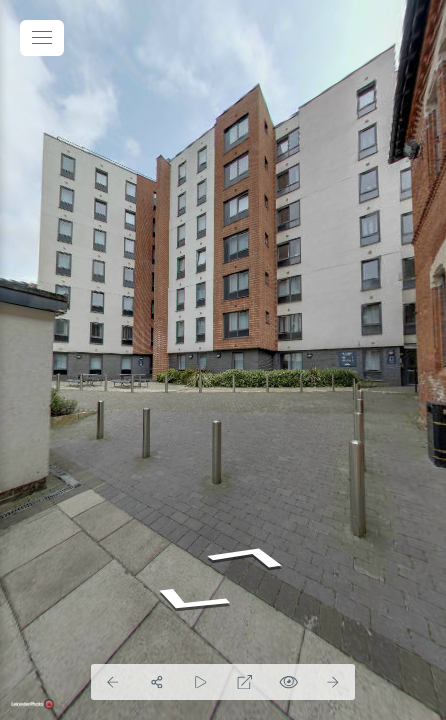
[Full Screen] (245, 682)
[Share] (157, 682)
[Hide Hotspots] (289, 682)
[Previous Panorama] (113, 682)
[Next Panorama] (333, 682)
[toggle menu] (42, 38)
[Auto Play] (201, 682)
